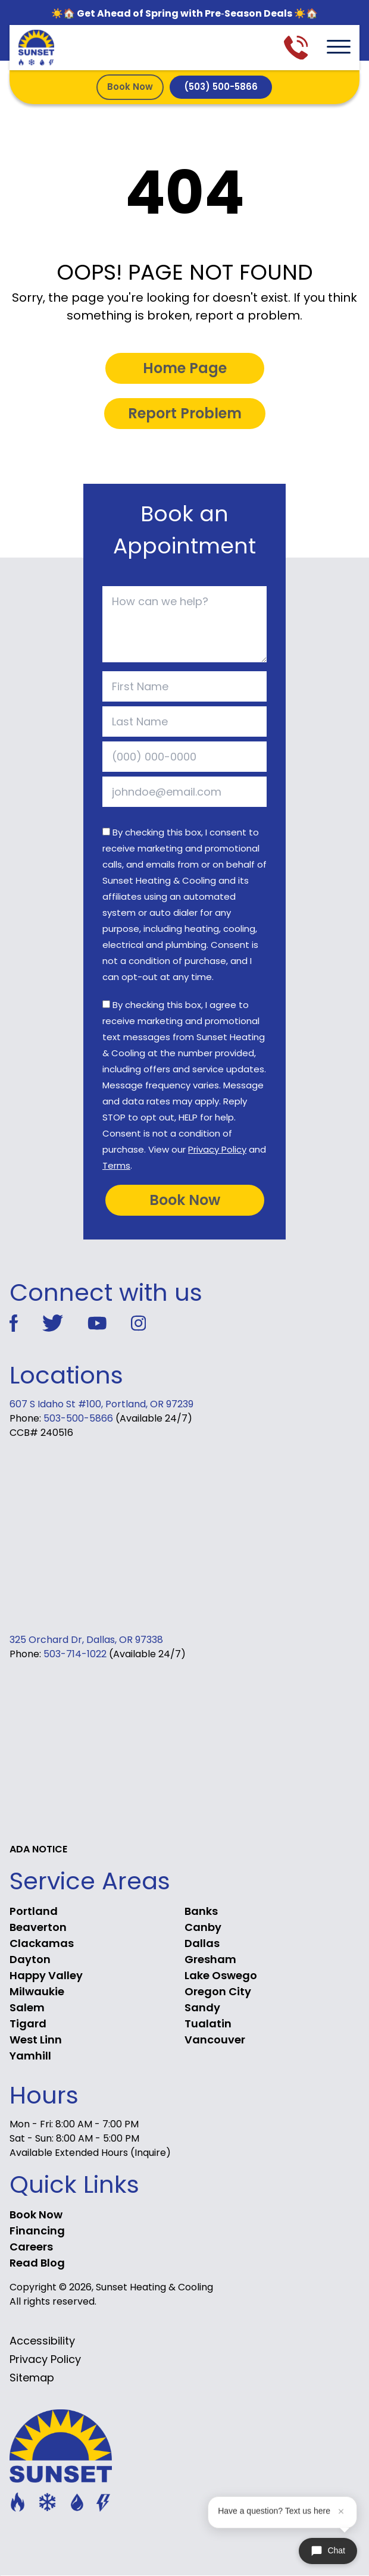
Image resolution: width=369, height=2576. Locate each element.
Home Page (185, 368)
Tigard (28, 2023)
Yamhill (30, 2055)
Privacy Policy (217, 1149)
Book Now (130, 86)
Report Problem (185, 413)
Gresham (210, 1959)
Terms (116, 1165)
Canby (203, 1927)
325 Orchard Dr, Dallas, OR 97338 (86, 1640)
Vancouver (215, 2039)
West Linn (36, 2039)
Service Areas (90, 1881)
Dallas (202, 1943)
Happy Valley (46, 1975)
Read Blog (37, 2262)
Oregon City (218, 1991)
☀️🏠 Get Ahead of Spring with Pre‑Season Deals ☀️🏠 (184, 13)
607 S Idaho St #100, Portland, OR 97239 (101, 1404)
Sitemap (32, 2377)
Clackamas (42, 1943)
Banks (201, 1911)
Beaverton (38, 1927)
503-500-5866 (78, 1418)
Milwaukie (37, 1991)
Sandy (202, 2007)
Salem (27, 2007)
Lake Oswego (221, 1975)
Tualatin (208, 2023)
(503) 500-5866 (221, 86)
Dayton (30, 1959)
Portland (34, 1911)
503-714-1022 (75, 1654)
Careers (31, 2246)
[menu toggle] (339, 47)
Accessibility (42, 2340)
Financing (37, 2230)
